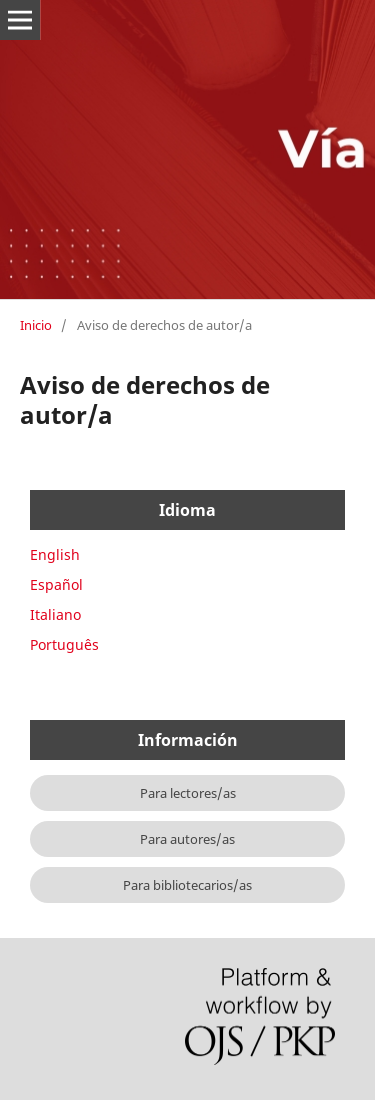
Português (64, 644)
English (55, 554)
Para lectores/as (188, 793)
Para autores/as (187, 839)
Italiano (55, 614)
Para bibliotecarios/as (187, 885)
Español (56, 584)
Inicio (36, 325)
